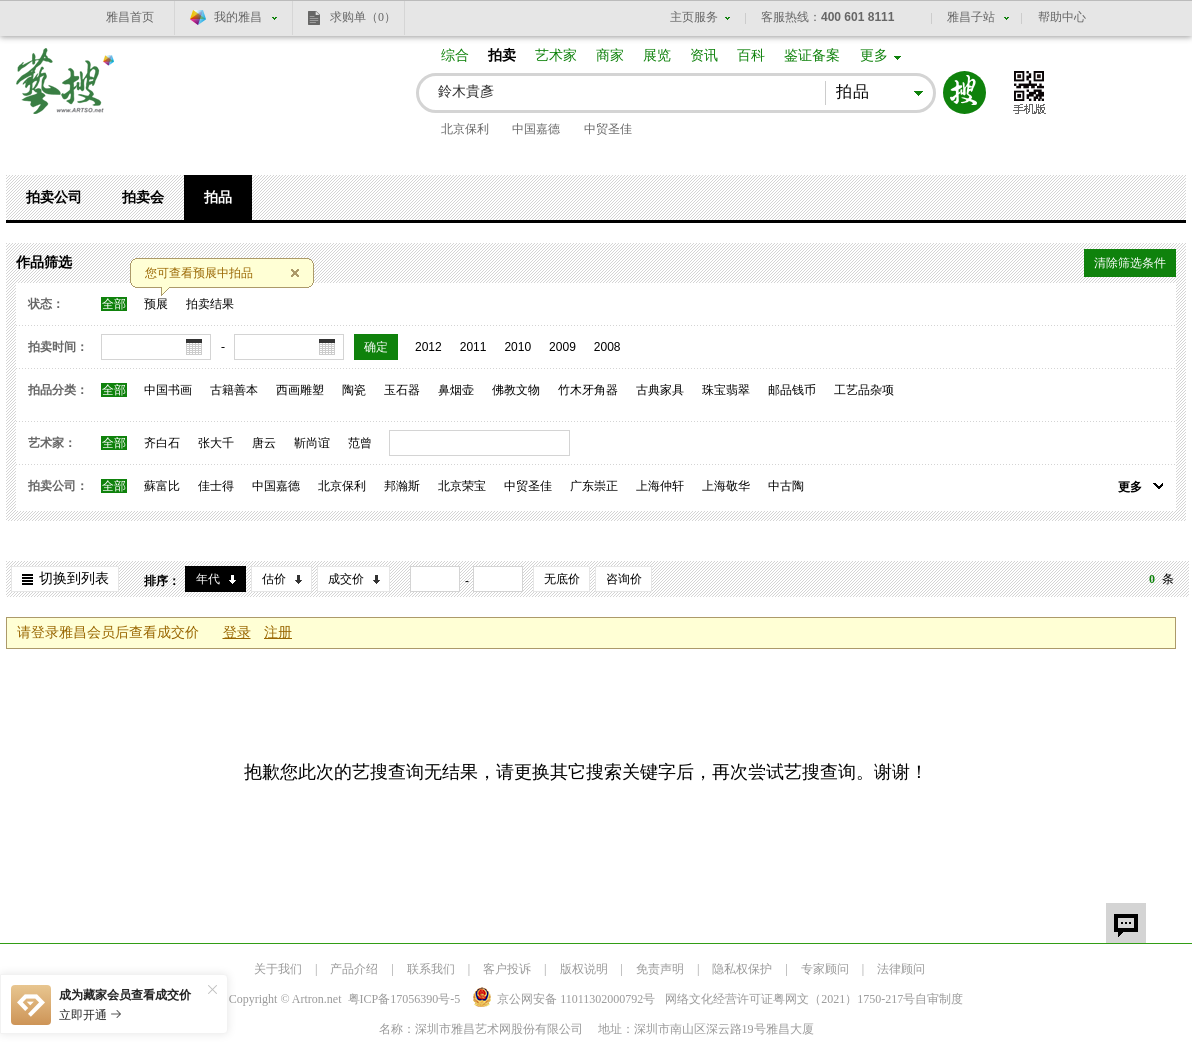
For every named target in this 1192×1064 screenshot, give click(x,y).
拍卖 (502, 55)
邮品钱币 (792, 390)
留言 (1126, 923)
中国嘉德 (536, 129)
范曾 (360, 443)
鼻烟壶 (456, 390)
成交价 (346, 579)
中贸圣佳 (608, 129)
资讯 (704, 55)
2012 (428, 347)
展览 (657, 55)
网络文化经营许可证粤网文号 (790, 999)
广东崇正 (594, 486)
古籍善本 (234, 390)
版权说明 (584, 969)
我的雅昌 (238, 17)
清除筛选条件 (1130, 263)
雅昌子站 (971, 17)
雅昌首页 (130, 17)
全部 (114, 304)
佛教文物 (516, 390)
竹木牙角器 (588, 390)
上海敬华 (726, 486)
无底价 (562, 579)
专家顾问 (825, 969)
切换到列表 (74, 578)
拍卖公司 (54, 197)
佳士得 (216, 486)
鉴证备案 (812, 55)
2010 (517, 347)
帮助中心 (1062, 17)
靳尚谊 (312, 443)
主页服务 (694, 17)
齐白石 (162, 443)
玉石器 (402, 390)
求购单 (363, 17)
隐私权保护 (742, 969)
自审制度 (939, 999)
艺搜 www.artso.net (66, 93)
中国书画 (168, 390)
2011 (473, 347)
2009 (562, 347)
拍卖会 (143, 197)
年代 (208, 579)
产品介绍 (354, 969)
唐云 (264, 443)
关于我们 (278, 969)
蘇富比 (162, 486)
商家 (610, 55)
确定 (376, 347)
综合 (455, 55)
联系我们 (431, 969)
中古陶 (786, 486)
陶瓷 (354, 390)
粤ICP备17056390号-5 (404, 999)
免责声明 (660, 969)
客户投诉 (507, 969)
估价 (274, 579)
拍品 (218, 197)
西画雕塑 (300, 390)
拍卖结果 (210, 304)
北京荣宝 (462, 486)
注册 (278, 632)
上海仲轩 (660, 486)
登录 (237, 632)
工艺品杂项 (864, 390)
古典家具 (660, 390)
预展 (156, 304)
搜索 (964, 92)
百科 (751, 55)
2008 (607, 347)
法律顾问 (901, 969)
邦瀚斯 (402, 486)
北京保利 (465, 129)
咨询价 (624, 579)
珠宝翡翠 (726, 390)
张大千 (216, 443)
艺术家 (556, 55)
